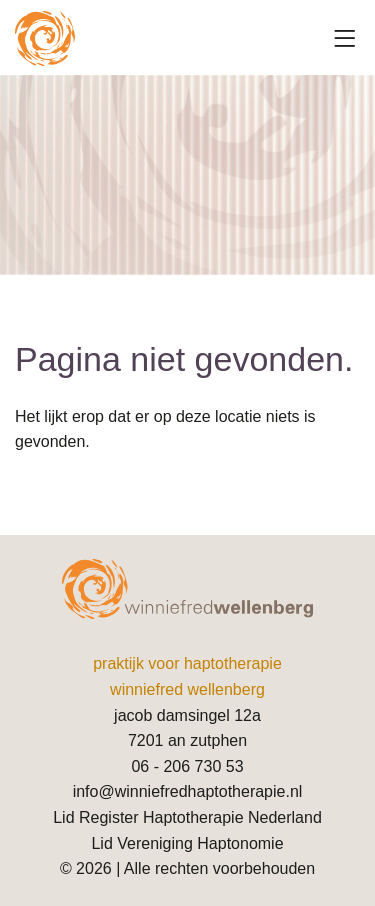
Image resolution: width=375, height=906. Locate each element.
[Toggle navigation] (345, 39)
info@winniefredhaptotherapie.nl (188, 791)
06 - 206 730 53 (187, 766)
